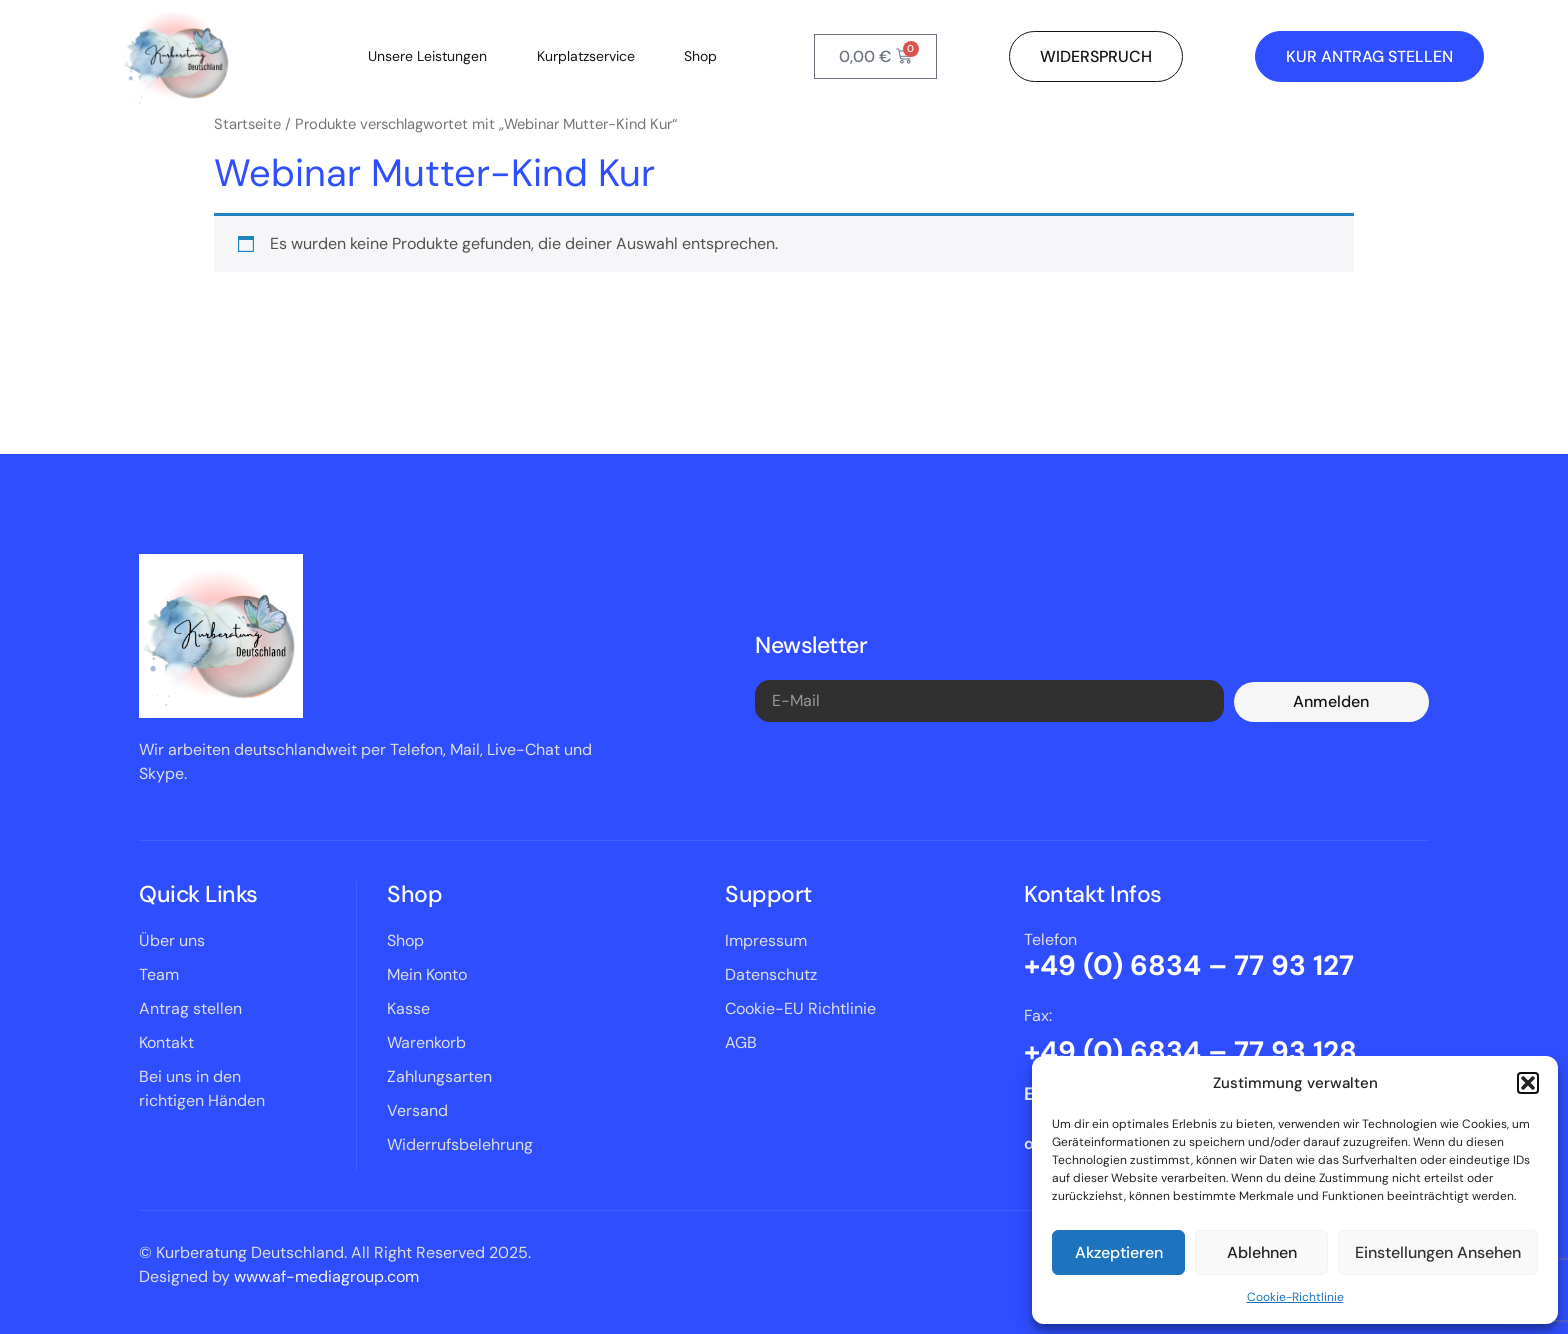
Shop (701, 56)
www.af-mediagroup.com (326, 1276)
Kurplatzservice (586, 56)
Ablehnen (1262, 1252)
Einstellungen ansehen (1438, 1252)
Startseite (247, 124)
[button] (1528, 1083)
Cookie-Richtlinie (1295, 1297)
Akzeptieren (1119, 1252)
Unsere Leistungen (427, 56)
